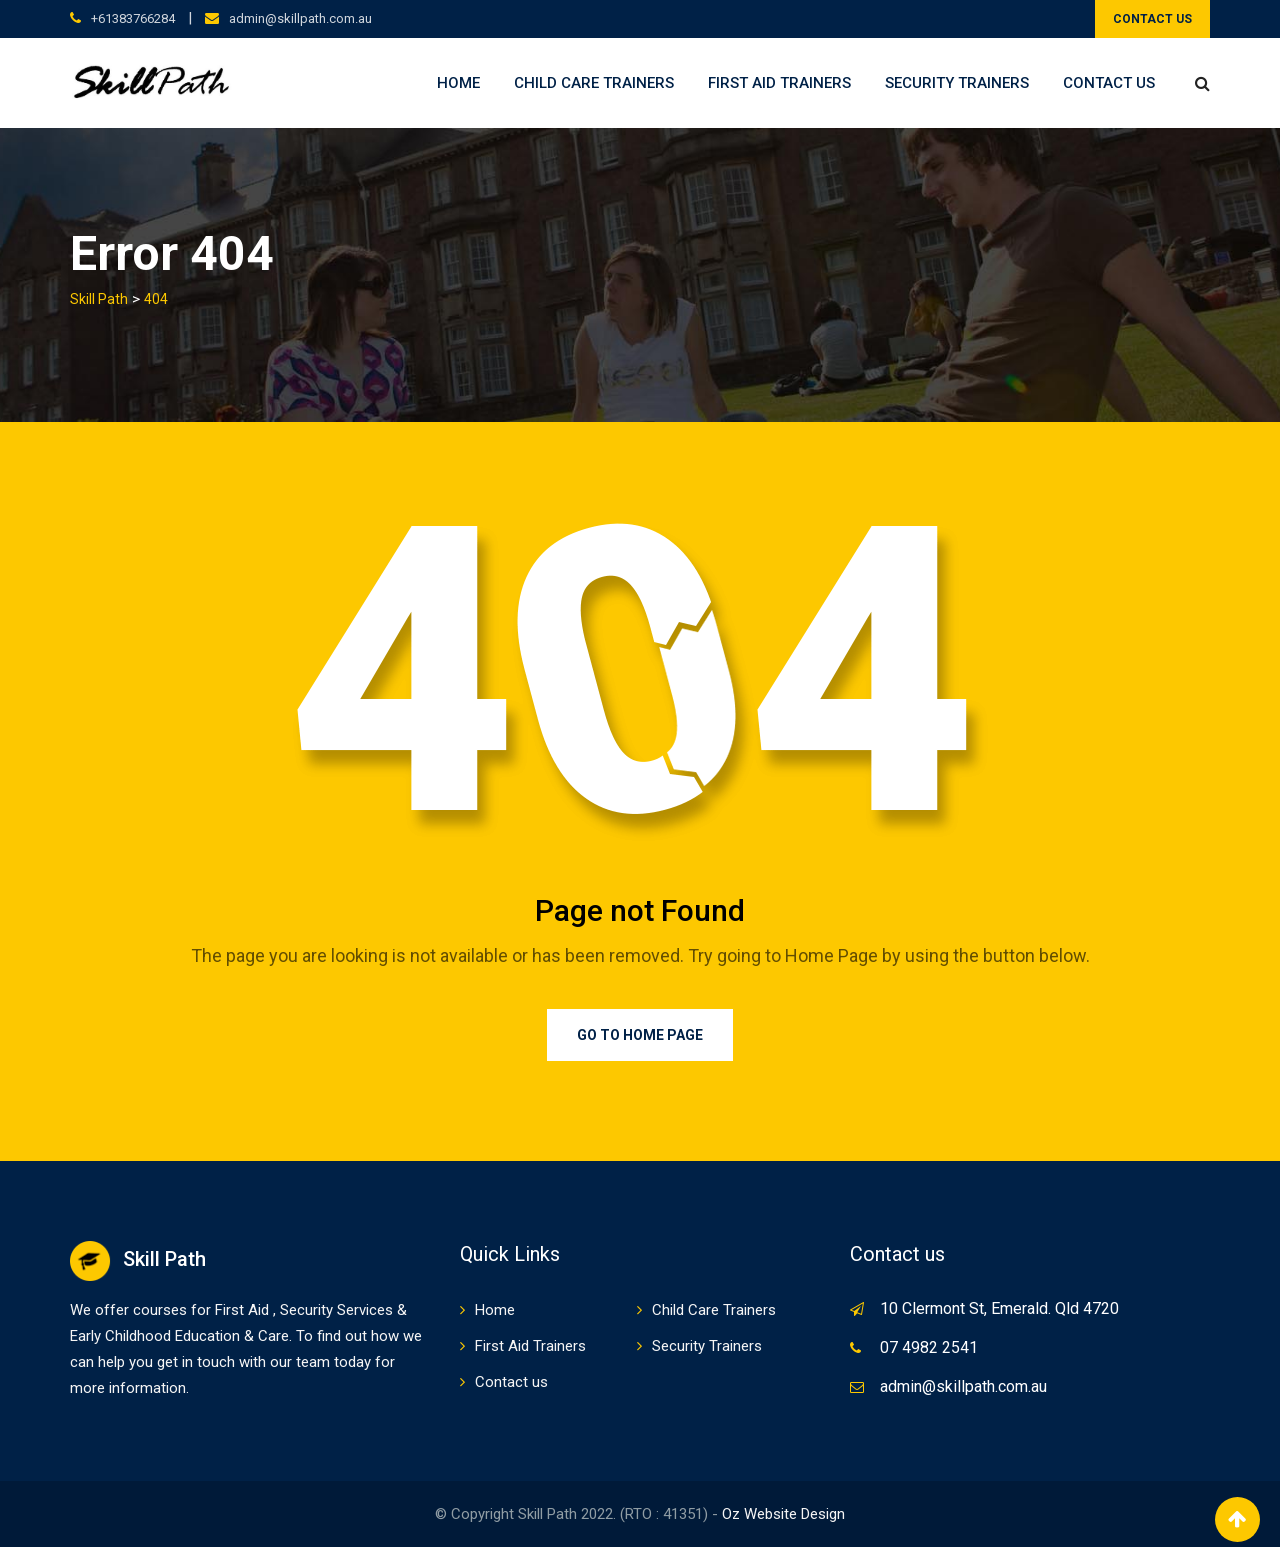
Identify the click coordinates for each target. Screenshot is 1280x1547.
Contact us (1109, 83)
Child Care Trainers (594, 83)
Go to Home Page (640, 1035)
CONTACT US (1152, 19)
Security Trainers (957, 83)
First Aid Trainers (779, 83)
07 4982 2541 (929, 1347)
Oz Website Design (783, 1514)
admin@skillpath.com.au (300, 18)
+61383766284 (133, 18)
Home (458, 83)
